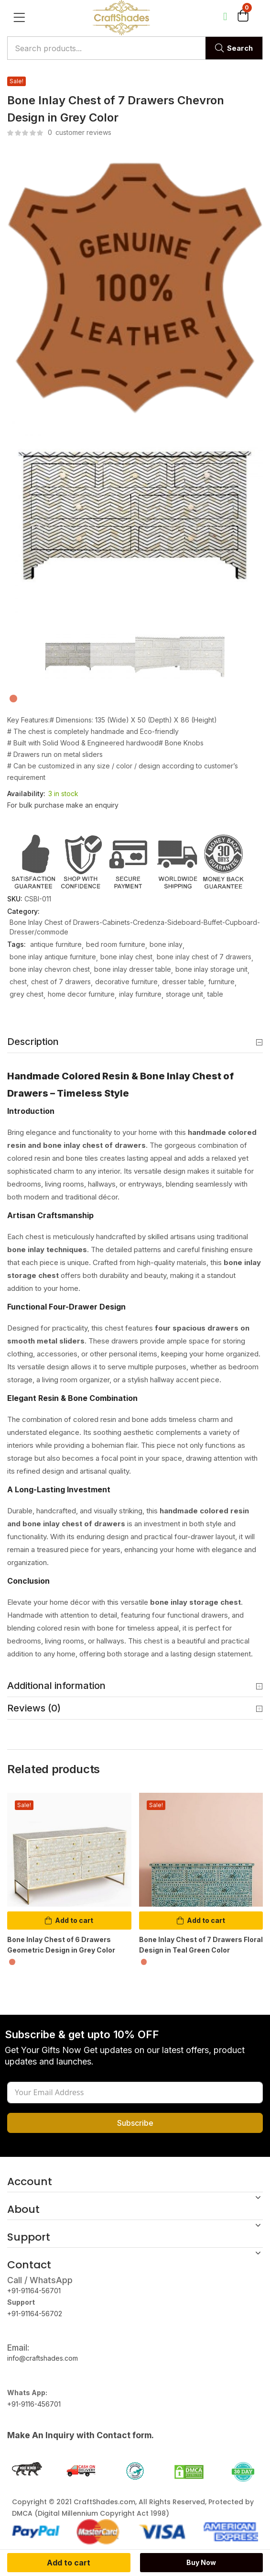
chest (18, 981)
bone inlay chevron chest (50, 969)
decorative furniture (126, 981)
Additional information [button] (135, 1686)
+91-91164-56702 (34, 2314)
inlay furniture (140, 994)
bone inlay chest (126, 957)
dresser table (183, 981)
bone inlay (166, 944)
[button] (243, 17)
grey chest (26, 994)
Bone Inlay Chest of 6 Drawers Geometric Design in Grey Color (61, 1944)
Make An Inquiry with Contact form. (81, 2435)
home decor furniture (81, 994)
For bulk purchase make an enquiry (63, 805)
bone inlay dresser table (132, 969)
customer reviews (79, 132)
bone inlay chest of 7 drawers (204, 957)
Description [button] (135, 1042)
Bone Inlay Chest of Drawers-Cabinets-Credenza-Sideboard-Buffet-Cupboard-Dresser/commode (135, 927)
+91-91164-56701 (34, 2291)
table (215, 994)
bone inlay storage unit (211, 969)
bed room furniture (115, 944)
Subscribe (135, 2123)
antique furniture (56, 944)
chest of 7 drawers (61, 981)
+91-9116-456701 (34, 2404)
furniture (221, 981)
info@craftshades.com (42, 2358)
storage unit (184, 994)
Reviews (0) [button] (135, 1709)
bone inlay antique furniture (53, 957)
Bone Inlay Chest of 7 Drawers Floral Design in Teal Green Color (201, 1944)
